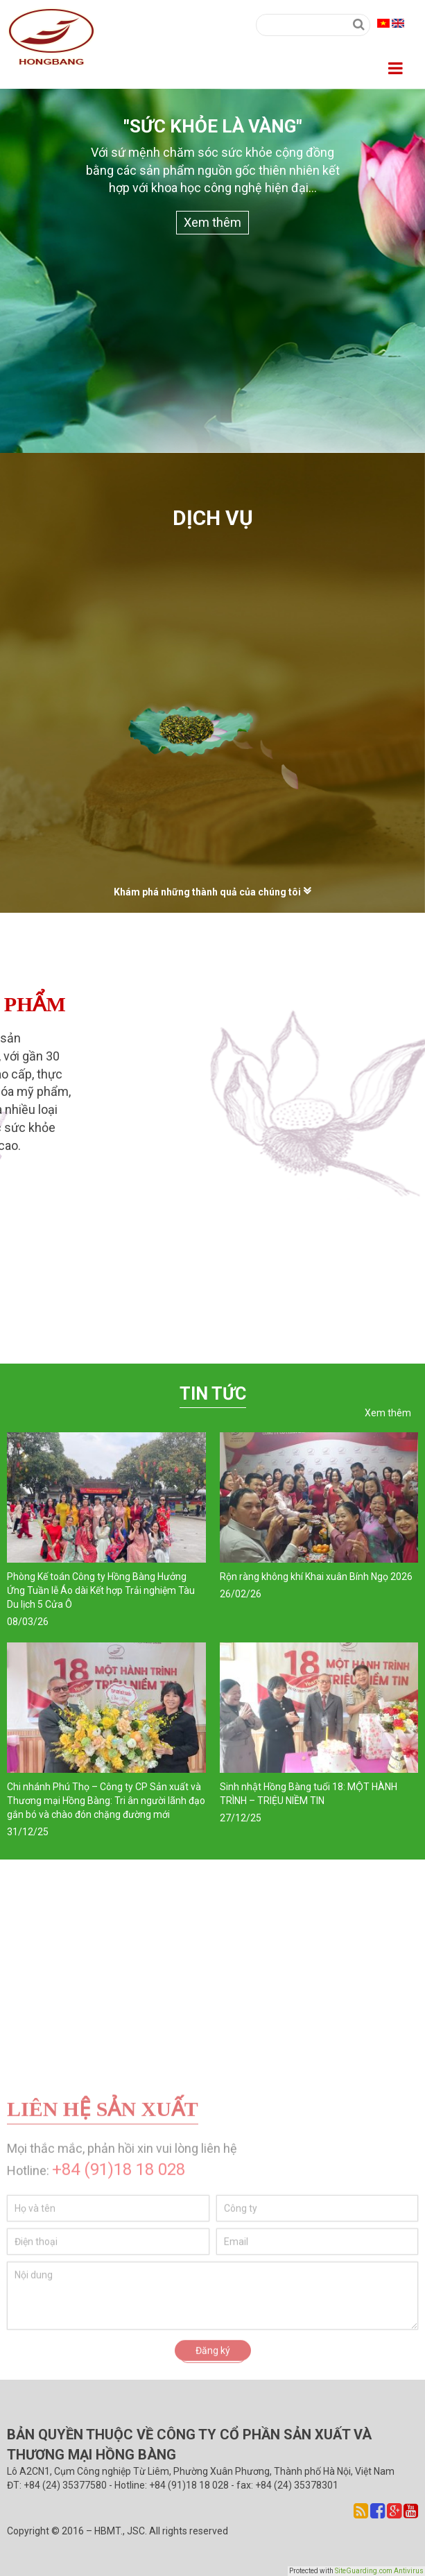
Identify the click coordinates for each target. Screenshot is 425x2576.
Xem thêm (212, 222)
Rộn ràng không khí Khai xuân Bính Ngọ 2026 (316, 1576)
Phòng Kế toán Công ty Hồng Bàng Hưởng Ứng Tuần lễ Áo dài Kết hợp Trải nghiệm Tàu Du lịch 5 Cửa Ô (101, 1590)
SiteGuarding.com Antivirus (379, 2571)
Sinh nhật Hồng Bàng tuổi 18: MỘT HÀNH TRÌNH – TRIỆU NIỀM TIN (308, 1793)
